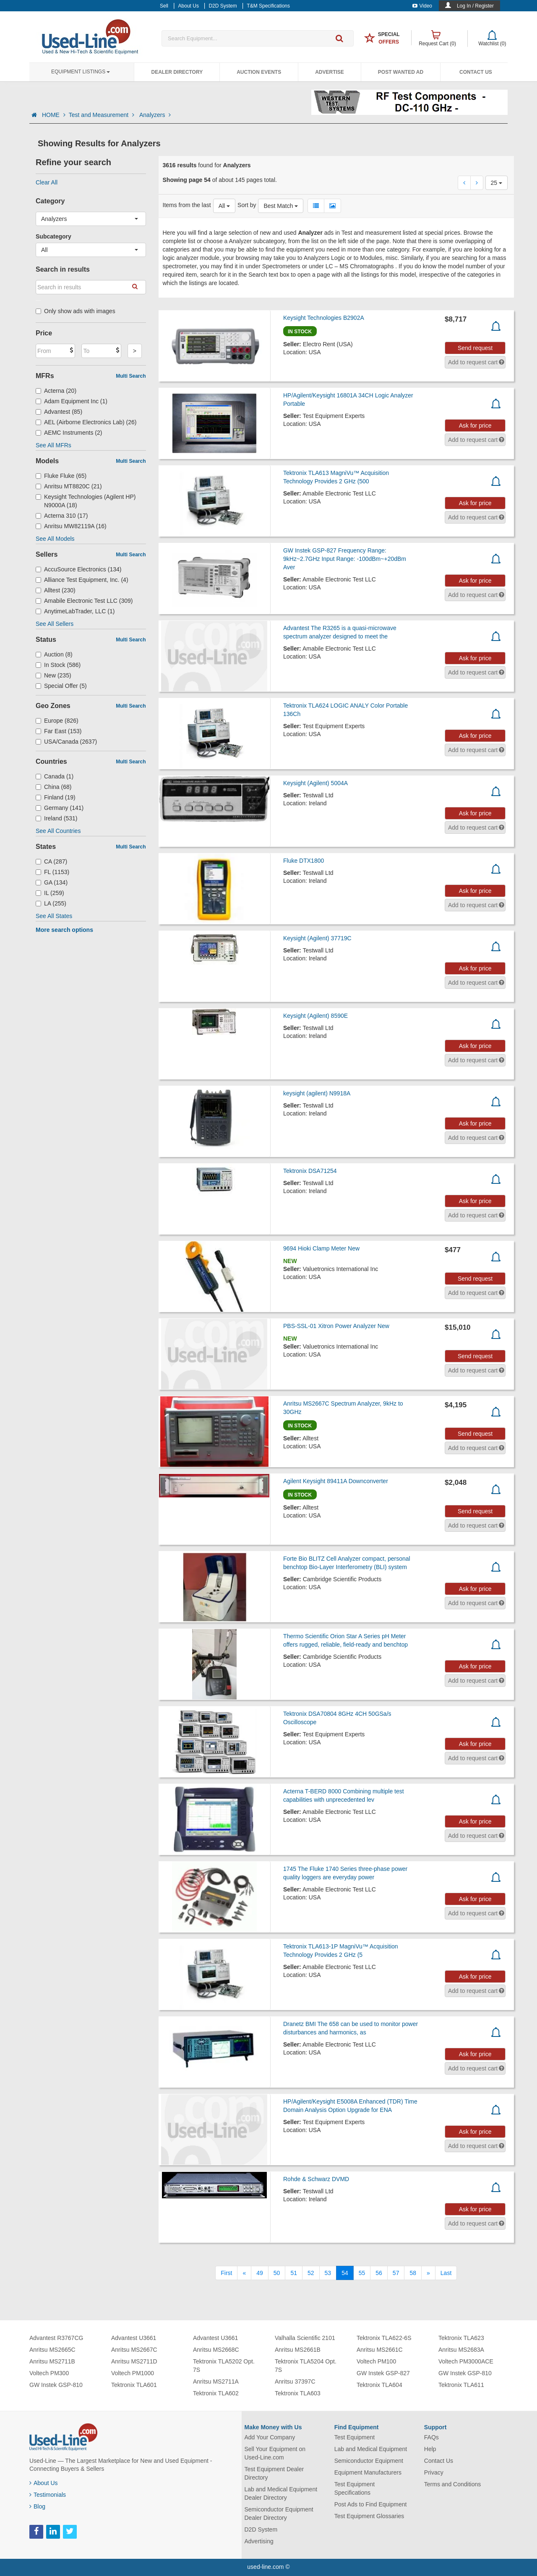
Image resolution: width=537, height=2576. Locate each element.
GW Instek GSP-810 (56, 2384)
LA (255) (51, 903)
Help (430, 2449)
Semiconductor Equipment (368, 2460)
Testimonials (47, 2494)
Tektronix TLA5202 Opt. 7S (224, 2365)
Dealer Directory (177, 72)
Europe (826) (57, 720)
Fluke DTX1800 (303, 860)
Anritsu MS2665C (52, 2349)
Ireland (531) (56, 818)
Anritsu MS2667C (134, 2349)
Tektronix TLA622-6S (384, 2338)
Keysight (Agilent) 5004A (315, 783)
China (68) (53, 786)
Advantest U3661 (133, 2338)
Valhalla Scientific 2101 (305, 2338)
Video (422, 6)
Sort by (246, 205)
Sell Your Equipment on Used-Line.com (275, 2453)
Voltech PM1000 (132, 2373)
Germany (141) (59, 807)
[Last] (446, 2273)
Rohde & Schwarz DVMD (316, 2179)
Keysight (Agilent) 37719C (317, 938)
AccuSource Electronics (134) (78, 569)
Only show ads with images (75, 311)
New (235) (53, 675)
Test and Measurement (102, 115)
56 (378, 2273)
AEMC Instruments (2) (69, 432)
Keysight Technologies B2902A (323, 317)
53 (328, 2273)
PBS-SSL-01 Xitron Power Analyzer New (336, 1326)
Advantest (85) (59, 411)
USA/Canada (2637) (66, 741)
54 (344, 2273)
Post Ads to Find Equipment (370, 2504)
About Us (43, 2483)
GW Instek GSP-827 (383, 2373)
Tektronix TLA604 (379, 2384)
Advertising (259, 2541)
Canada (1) (54, 776)
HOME (53, 115)
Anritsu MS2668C (216, 2349)
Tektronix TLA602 (216, 2393)
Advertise (329, 72)
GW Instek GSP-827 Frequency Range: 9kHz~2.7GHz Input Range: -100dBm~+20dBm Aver (344, 559)
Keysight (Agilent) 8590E (315, 1015)
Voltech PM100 (376, 2361)
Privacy (433, 2472)
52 (311, 2273)
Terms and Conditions (452, 2484)
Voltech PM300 (49, 2373)
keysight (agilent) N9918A (316, 1093)
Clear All (46, 182)
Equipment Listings (80, 72)
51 (293, 2273)
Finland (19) (56, 797)
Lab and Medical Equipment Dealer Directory (281, 2493)
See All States (54, 916)
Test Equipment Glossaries (369, 2516)
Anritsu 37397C (295, 2381)
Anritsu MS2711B (52, 2361)
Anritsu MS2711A (216, 2381)
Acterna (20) (56, 390)
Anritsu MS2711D (134, 2361)
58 (412, 2273)
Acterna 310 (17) (62, 515)
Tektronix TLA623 (461, 2338)
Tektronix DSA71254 (310, 1170)
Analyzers (155, 115)
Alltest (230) (56, 590)
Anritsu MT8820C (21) (69, 486)
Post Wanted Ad (400, 72)
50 (277, 2273)
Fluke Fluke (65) (61, 475)
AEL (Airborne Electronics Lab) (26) (86, 422)
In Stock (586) (58, 665)
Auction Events (259, 72)
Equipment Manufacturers (367, 2472)
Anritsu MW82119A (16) (71, 526)
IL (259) (50, 893)
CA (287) (51, 861)
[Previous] (244, 2273)
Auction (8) (54, 654)
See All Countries (58, 831)
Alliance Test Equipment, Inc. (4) (82, 579)
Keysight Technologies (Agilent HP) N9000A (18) (86, 500)
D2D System (261, 2529)
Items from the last (187, 205)
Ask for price (475, 425)
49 (259, 2273)
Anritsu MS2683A (461, 2349)
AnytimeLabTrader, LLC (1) (75, 611)
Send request (475, 348)
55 (362, 2273)
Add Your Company (270, 2437)
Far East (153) (59, 731)
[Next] (428, 2273)
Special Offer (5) (61, 685)
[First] (226, 2273)
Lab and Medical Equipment (370, 2449)
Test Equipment (354, 2437)
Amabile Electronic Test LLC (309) (84, 600)
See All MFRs (53, 445)
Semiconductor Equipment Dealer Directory (279, 2513)
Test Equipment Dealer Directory (274, 2473)
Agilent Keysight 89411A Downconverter (335, 1481)
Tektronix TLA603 (298, 2393)
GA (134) (52, 882)
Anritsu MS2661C (380, 2349)
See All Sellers (54, 623)
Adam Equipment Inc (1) (71, 401)
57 (396, 2273)
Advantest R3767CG (56, 2338)
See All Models (55, 538)
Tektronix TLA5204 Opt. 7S (305, 2365)
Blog (37, 2506)
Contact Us (475, 72)
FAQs (431, 2437)
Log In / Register (475, 6)
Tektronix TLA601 (134, 2384)
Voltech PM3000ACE (465, 2361)
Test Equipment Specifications (354, 2488)
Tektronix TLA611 (461, 2384)
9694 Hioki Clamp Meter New (321, 1248)
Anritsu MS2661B (298, 2349)
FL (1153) (52, 872)
